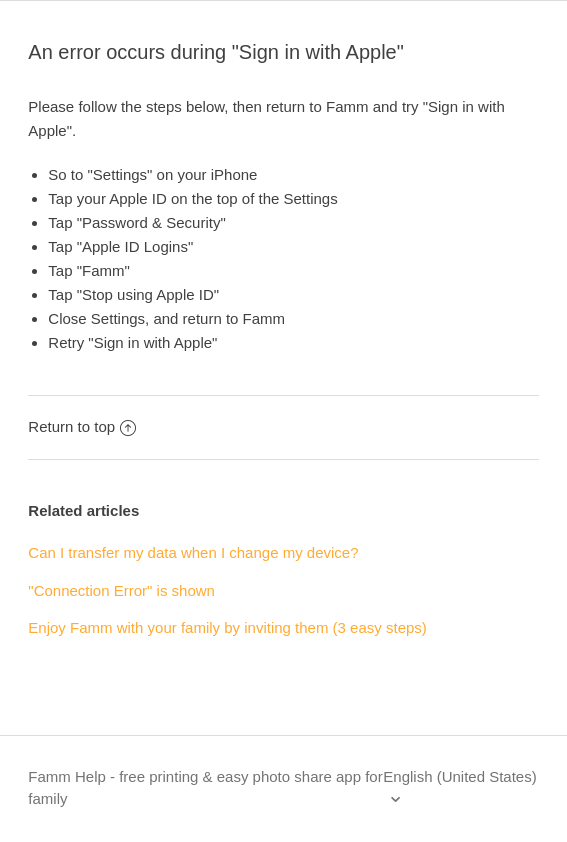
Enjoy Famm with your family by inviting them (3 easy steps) (227, 627)
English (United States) (459, 776)
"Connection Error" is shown (121, 590)
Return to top (82, 426)
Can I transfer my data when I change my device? (193, 552)
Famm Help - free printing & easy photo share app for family (205, 788)
